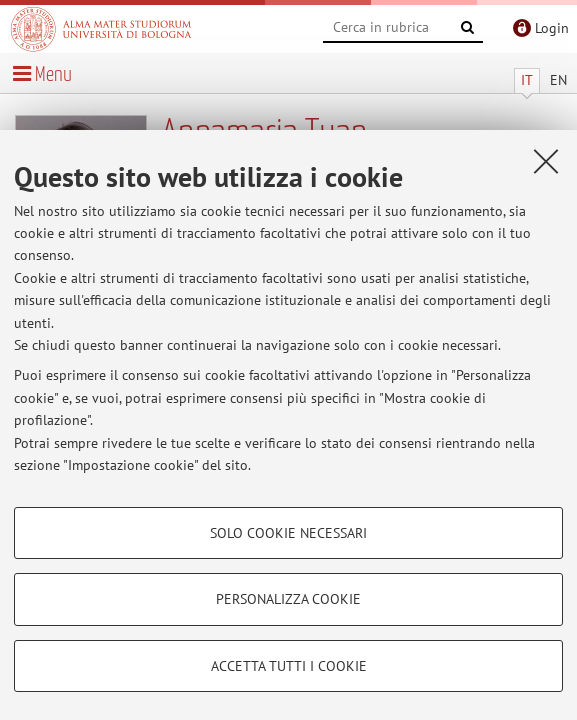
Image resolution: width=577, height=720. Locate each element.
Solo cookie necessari (288, 533)
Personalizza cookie (288, 599)
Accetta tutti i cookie (289, 666)
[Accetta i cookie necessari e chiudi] (546, 161)
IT (527, 80)
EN (558, 80)
